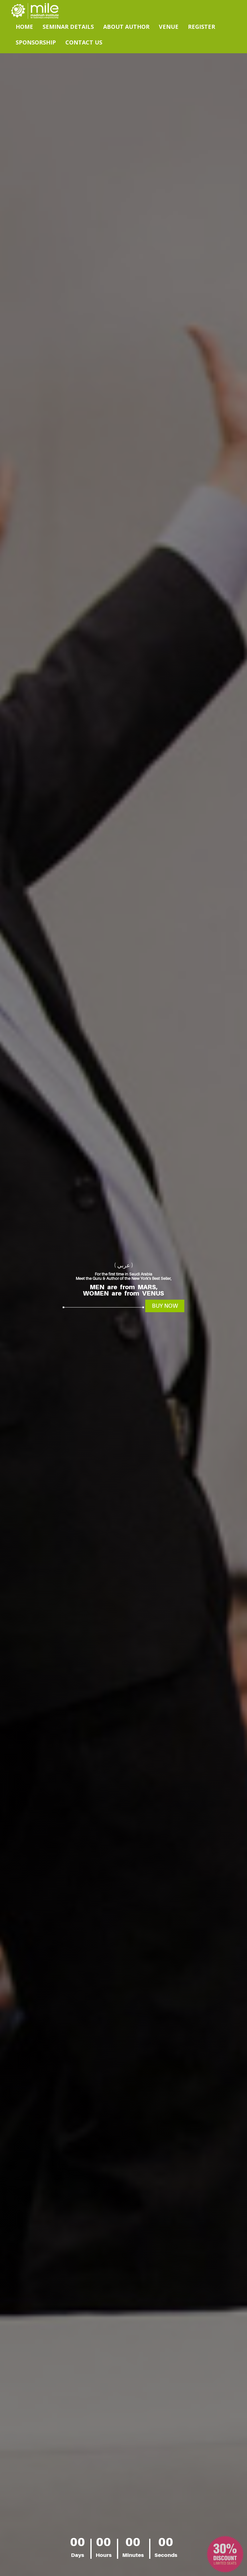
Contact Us (83, 42)
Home (24, 26)
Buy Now (165, 1305)
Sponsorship (36, 42)
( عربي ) (123, 1265)
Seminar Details (68, 26)
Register (201, 26)
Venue (169, 26)
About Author (126, 26)
